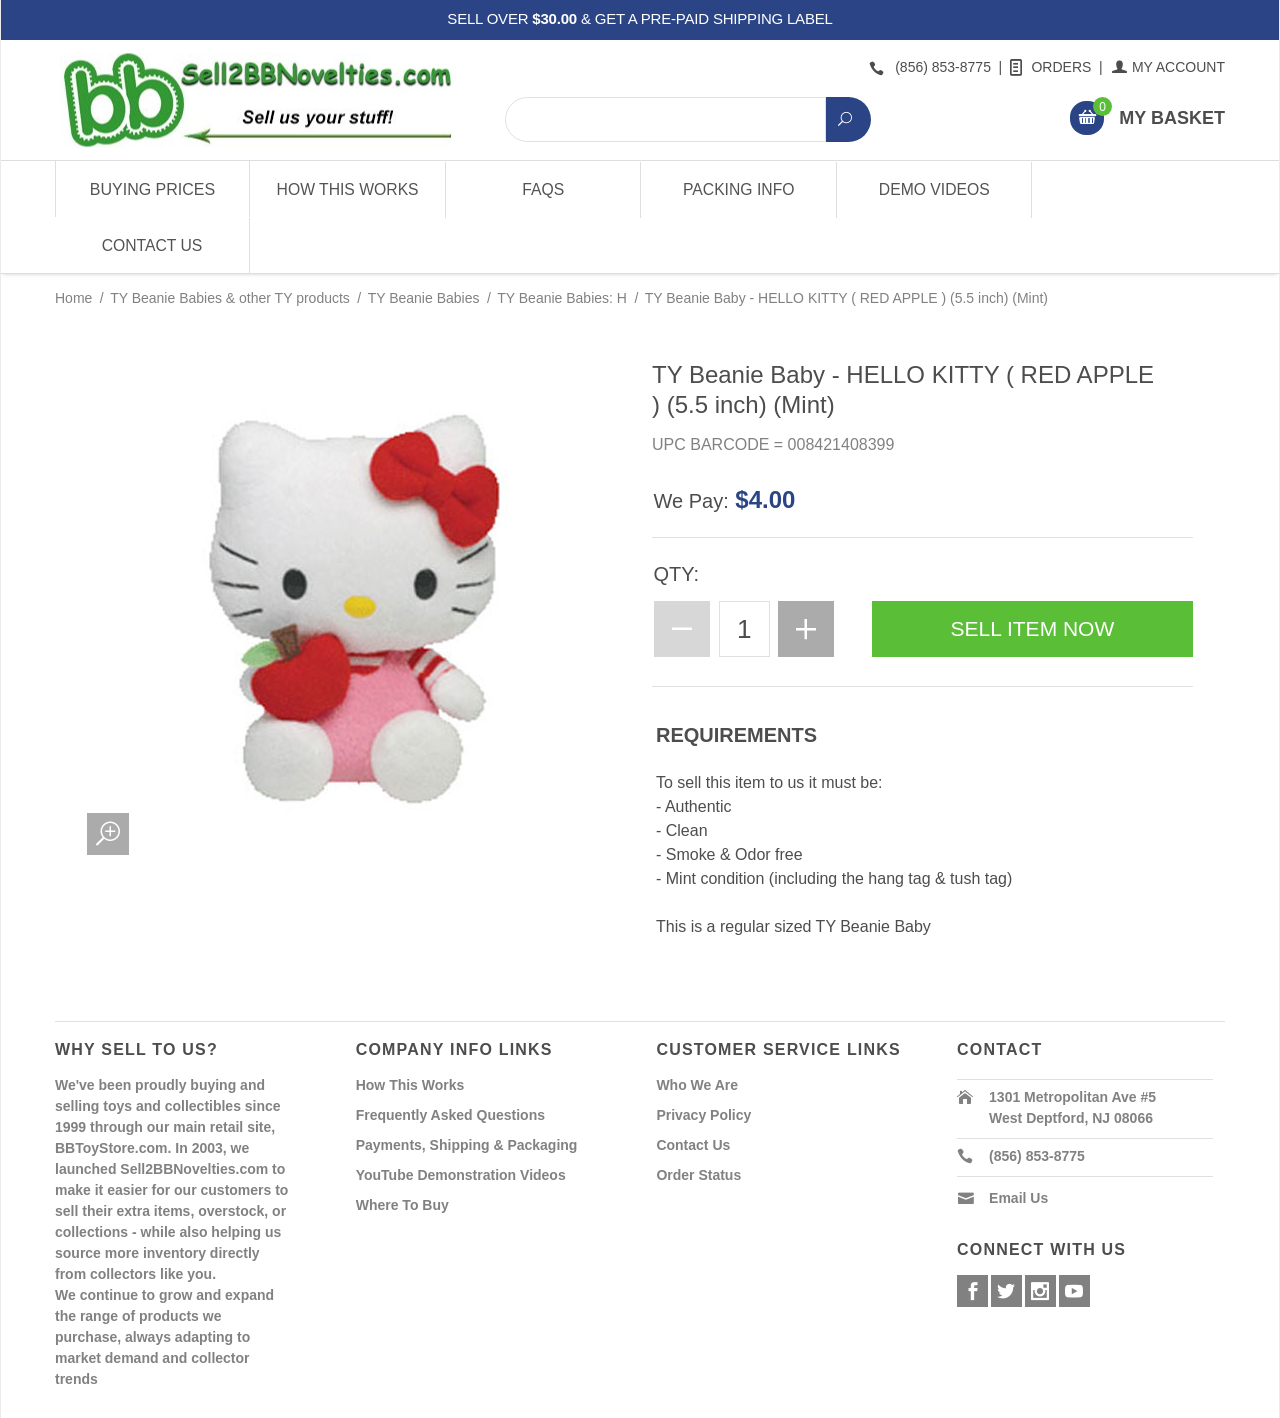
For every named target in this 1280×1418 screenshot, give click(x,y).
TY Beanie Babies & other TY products (230, 242)
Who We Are (697, 1029)
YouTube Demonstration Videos (461, 1119)
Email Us (1018, 1142)
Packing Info (737, 189)
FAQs (542, 189)
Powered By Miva (368, 1401)
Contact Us (1127, 189)
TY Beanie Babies (424, 242)
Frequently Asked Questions (450, 1059)
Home (73, 242)
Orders (1052, 67)
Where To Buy (402, 1149)
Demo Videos (932, 189)
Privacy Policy (703, 1059)
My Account (1169, 67)
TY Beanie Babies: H (562, 242)
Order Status (698, 1119)
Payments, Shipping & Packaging (467, 1089)
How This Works (347, 189)
